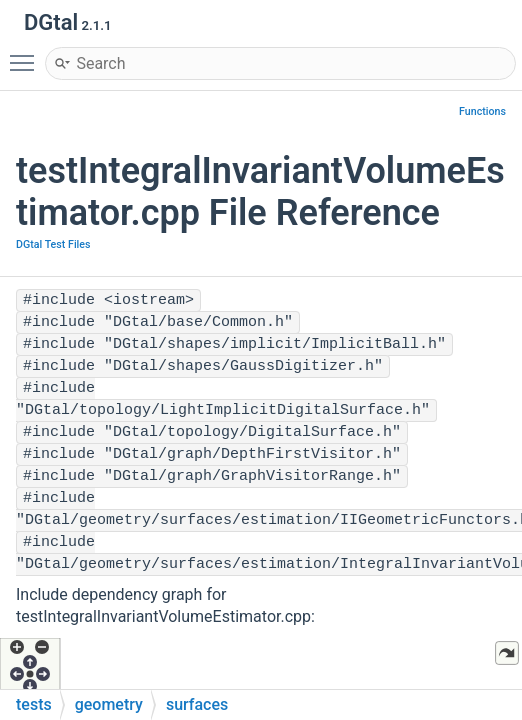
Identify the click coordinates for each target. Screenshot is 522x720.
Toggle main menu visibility (27, 54)
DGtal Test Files (53, 244)
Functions (482, 111)
